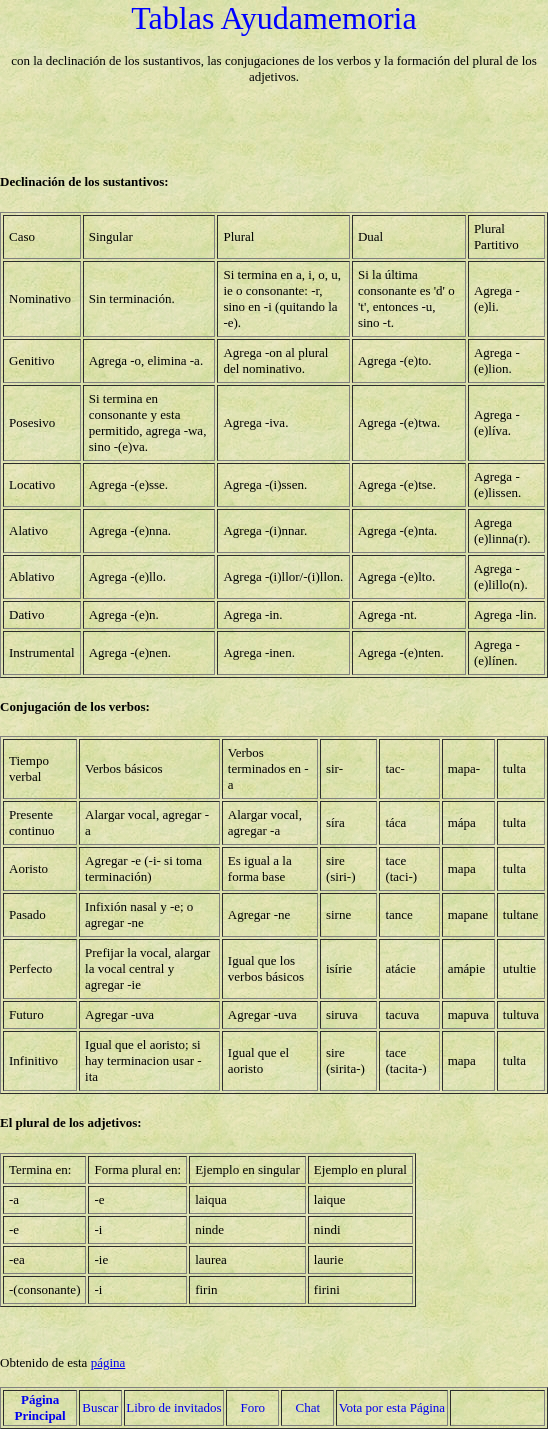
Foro (252, 1407)
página (108, 1362)
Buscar (100, 1407)
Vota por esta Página (392, 1407)
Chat (307, 1407)
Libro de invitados (173, 1407)
